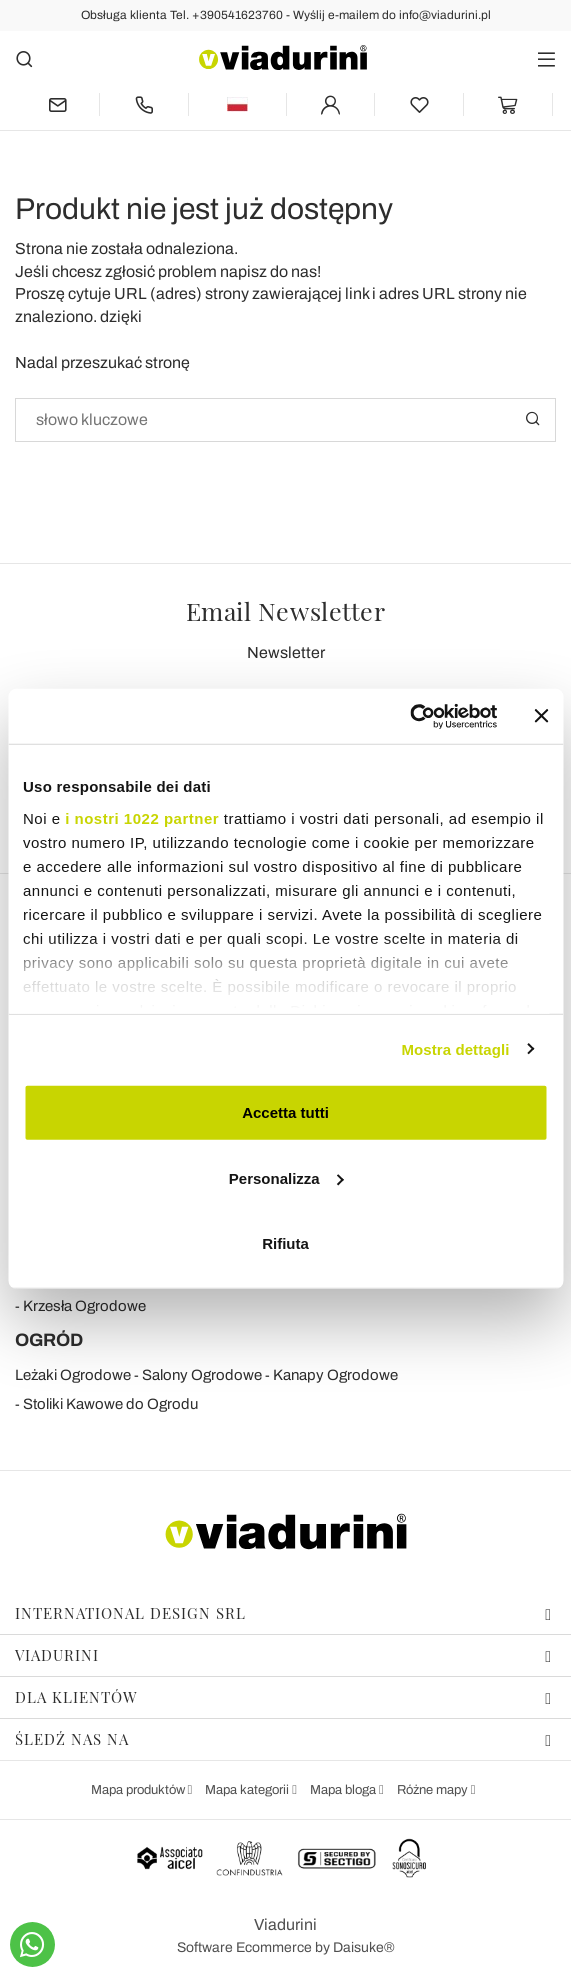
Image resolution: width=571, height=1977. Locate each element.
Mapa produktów (139, 1790)
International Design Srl (283, 1613)
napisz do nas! (270, 271)
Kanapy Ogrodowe (335, 1375)
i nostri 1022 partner (142, 817)
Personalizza (286, 1177)
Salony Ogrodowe (202, 1375)
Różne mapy (434, 1790)
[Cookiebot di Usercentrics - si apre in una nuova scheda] (409, 716)
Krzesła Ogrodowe (84, 1306)
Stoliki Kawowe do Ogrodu (110, 1404)
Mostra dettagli (455, 1048)
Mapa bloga (344, 1790)
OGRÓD (49, 1340)
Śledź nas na (283, 1739)
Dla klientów (283, 1697)
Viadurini (283, 1655)
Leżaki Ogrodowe (73, 1375)
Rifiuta (285, 1243)
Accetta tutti (285, 1112)
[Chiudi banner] (541, 716)
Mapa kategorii (248, 1790)
